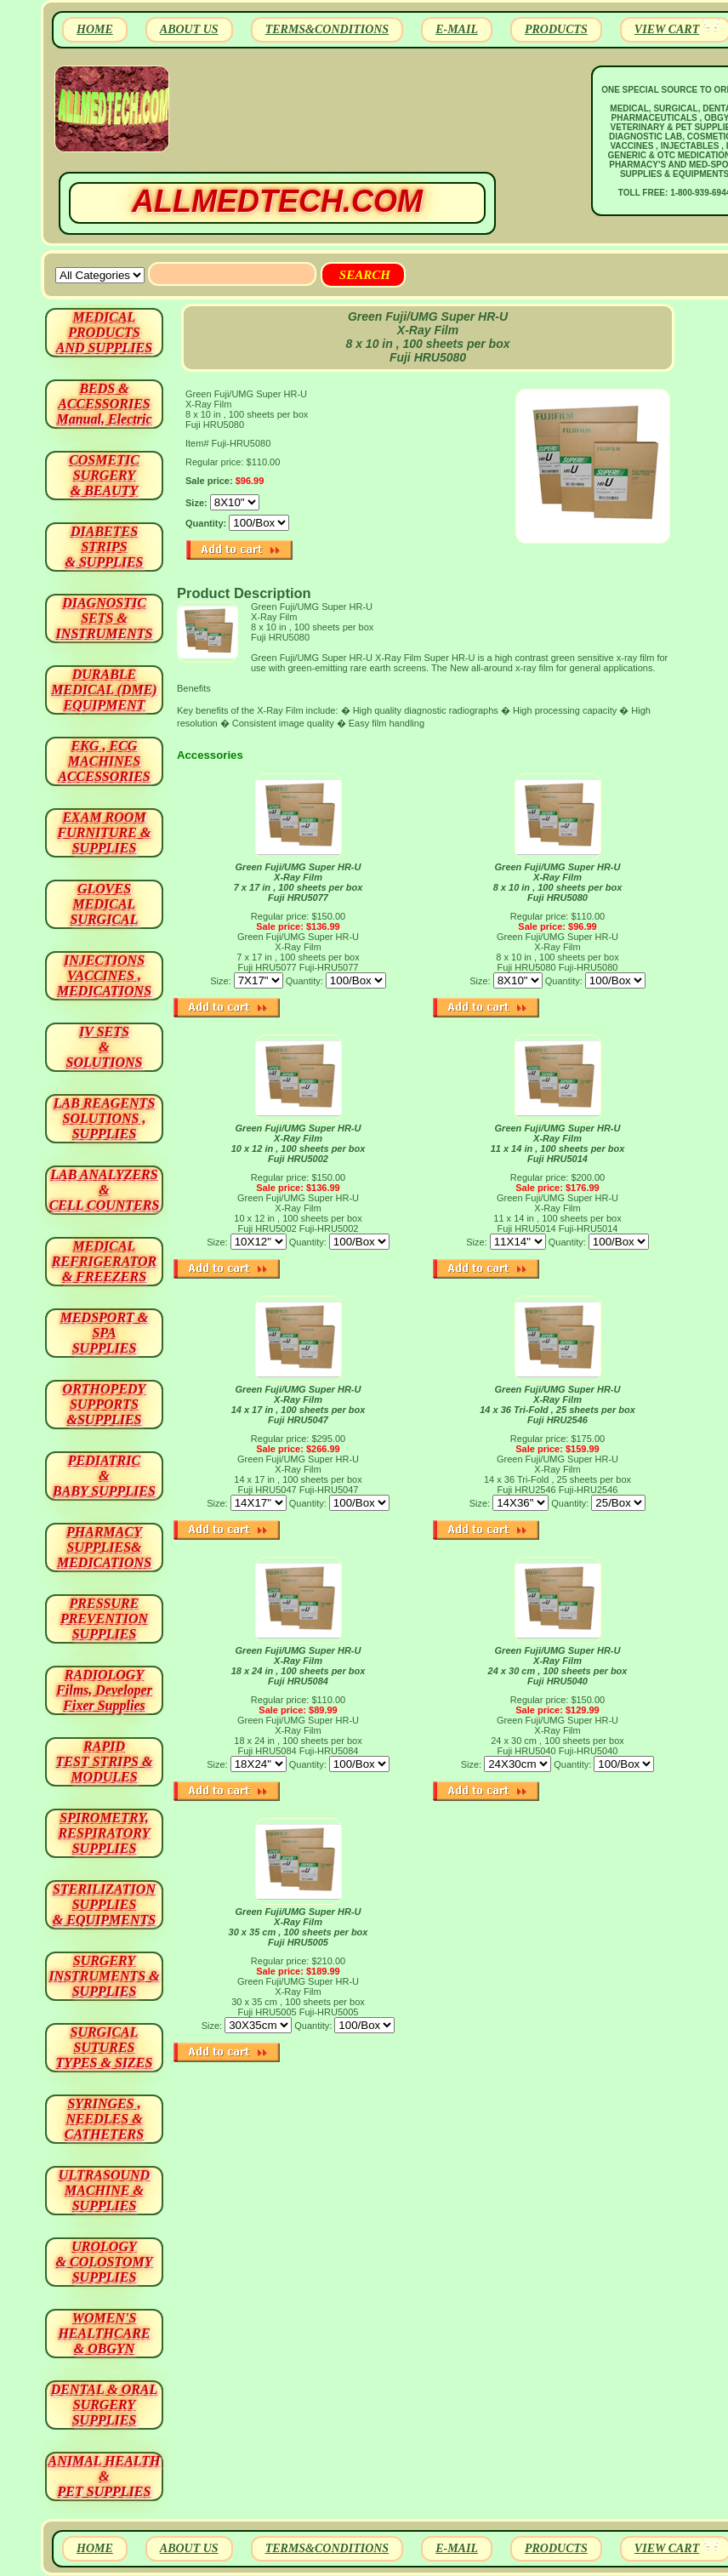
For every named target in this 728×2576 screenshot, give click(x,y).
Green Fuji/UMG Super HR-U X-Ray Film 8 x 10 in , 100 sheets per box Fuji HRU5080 (558, 882)
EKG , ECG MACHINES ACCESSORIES (104, 761)
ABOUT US (189, 29)
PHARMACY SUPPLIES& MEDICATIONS (104, 1547)
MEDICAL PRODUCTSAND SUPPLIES (104, 332)
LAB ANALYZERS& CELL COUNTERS (104, 1189)
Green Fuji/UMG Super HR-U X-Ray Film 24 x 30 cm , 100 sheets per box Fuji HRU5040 (558, 1665)
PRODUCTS (556, 29)
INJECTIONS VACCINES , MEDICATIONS (104, 975)
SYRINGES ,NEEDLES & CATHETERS (104, 2118)
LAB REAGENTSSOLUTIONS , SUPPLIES (105, 1118)
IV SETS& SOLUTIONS (104, 1046)
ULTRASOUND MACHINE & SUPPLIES (104, 2190)
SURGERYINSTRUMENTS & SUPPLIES (103, 1975)
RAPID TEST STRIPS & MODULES (104, 1761)
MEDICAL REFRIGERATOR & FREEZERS (104, 1261)
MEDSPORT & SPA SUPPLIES (104, 1332)
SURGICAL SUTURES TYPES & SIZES (104, 2047)
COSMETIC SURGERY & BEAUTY (104, 475)
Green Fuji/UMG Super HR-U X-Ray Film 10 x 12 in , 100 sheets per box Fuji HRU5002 (298, 1143)
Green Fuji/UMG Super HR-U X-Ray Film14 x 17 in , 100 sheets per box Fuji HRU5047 (298, 1404)
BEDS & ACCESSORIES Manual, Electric (103, 403)
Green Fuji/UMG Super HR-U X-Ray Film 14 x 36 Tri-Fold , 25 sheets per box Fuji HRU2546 (557, 1404)
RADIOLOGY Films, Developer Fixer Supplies (104, 1690)
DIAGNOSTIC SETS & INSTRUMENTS (104, 618)
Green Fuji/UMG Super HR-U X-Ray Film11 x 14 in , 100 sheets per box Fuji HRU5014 (558, 1143)
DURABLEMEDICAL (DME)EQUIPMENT (103, 689)
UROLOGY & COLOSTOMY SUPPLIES (104, 2261)
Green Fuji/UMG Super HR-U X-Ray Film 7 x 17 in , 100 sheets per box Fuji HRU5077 (298, 882)
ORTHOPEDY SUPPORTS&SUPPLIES (104, 1404)
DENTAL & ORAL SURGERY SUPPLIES (104, 2404)
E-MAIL (456, 29)
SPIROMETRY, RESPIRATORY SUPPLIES (105, 1832)
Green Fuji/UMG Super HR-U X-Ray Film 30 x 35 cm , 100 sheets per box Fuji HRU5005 (298, 1926)
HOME (95, 29)
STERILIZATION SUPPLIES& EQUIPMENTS (104, 1904)
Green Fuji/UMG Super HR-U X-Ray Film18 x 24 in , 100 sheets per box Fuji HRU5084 (298, 1665)
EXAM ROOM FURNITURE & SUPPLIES (104, 832)
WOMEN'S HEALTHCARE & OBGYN (104, 2333)
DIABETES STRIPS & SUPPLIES (104, 546)
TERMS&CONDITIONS (327, 29)
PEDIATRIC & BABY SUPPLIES (104, 1475)
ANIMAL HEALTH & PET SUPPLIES (104, 2476)
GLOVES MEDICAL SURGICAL (104, 903)
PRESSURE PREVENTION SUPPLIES (104, 1618)
